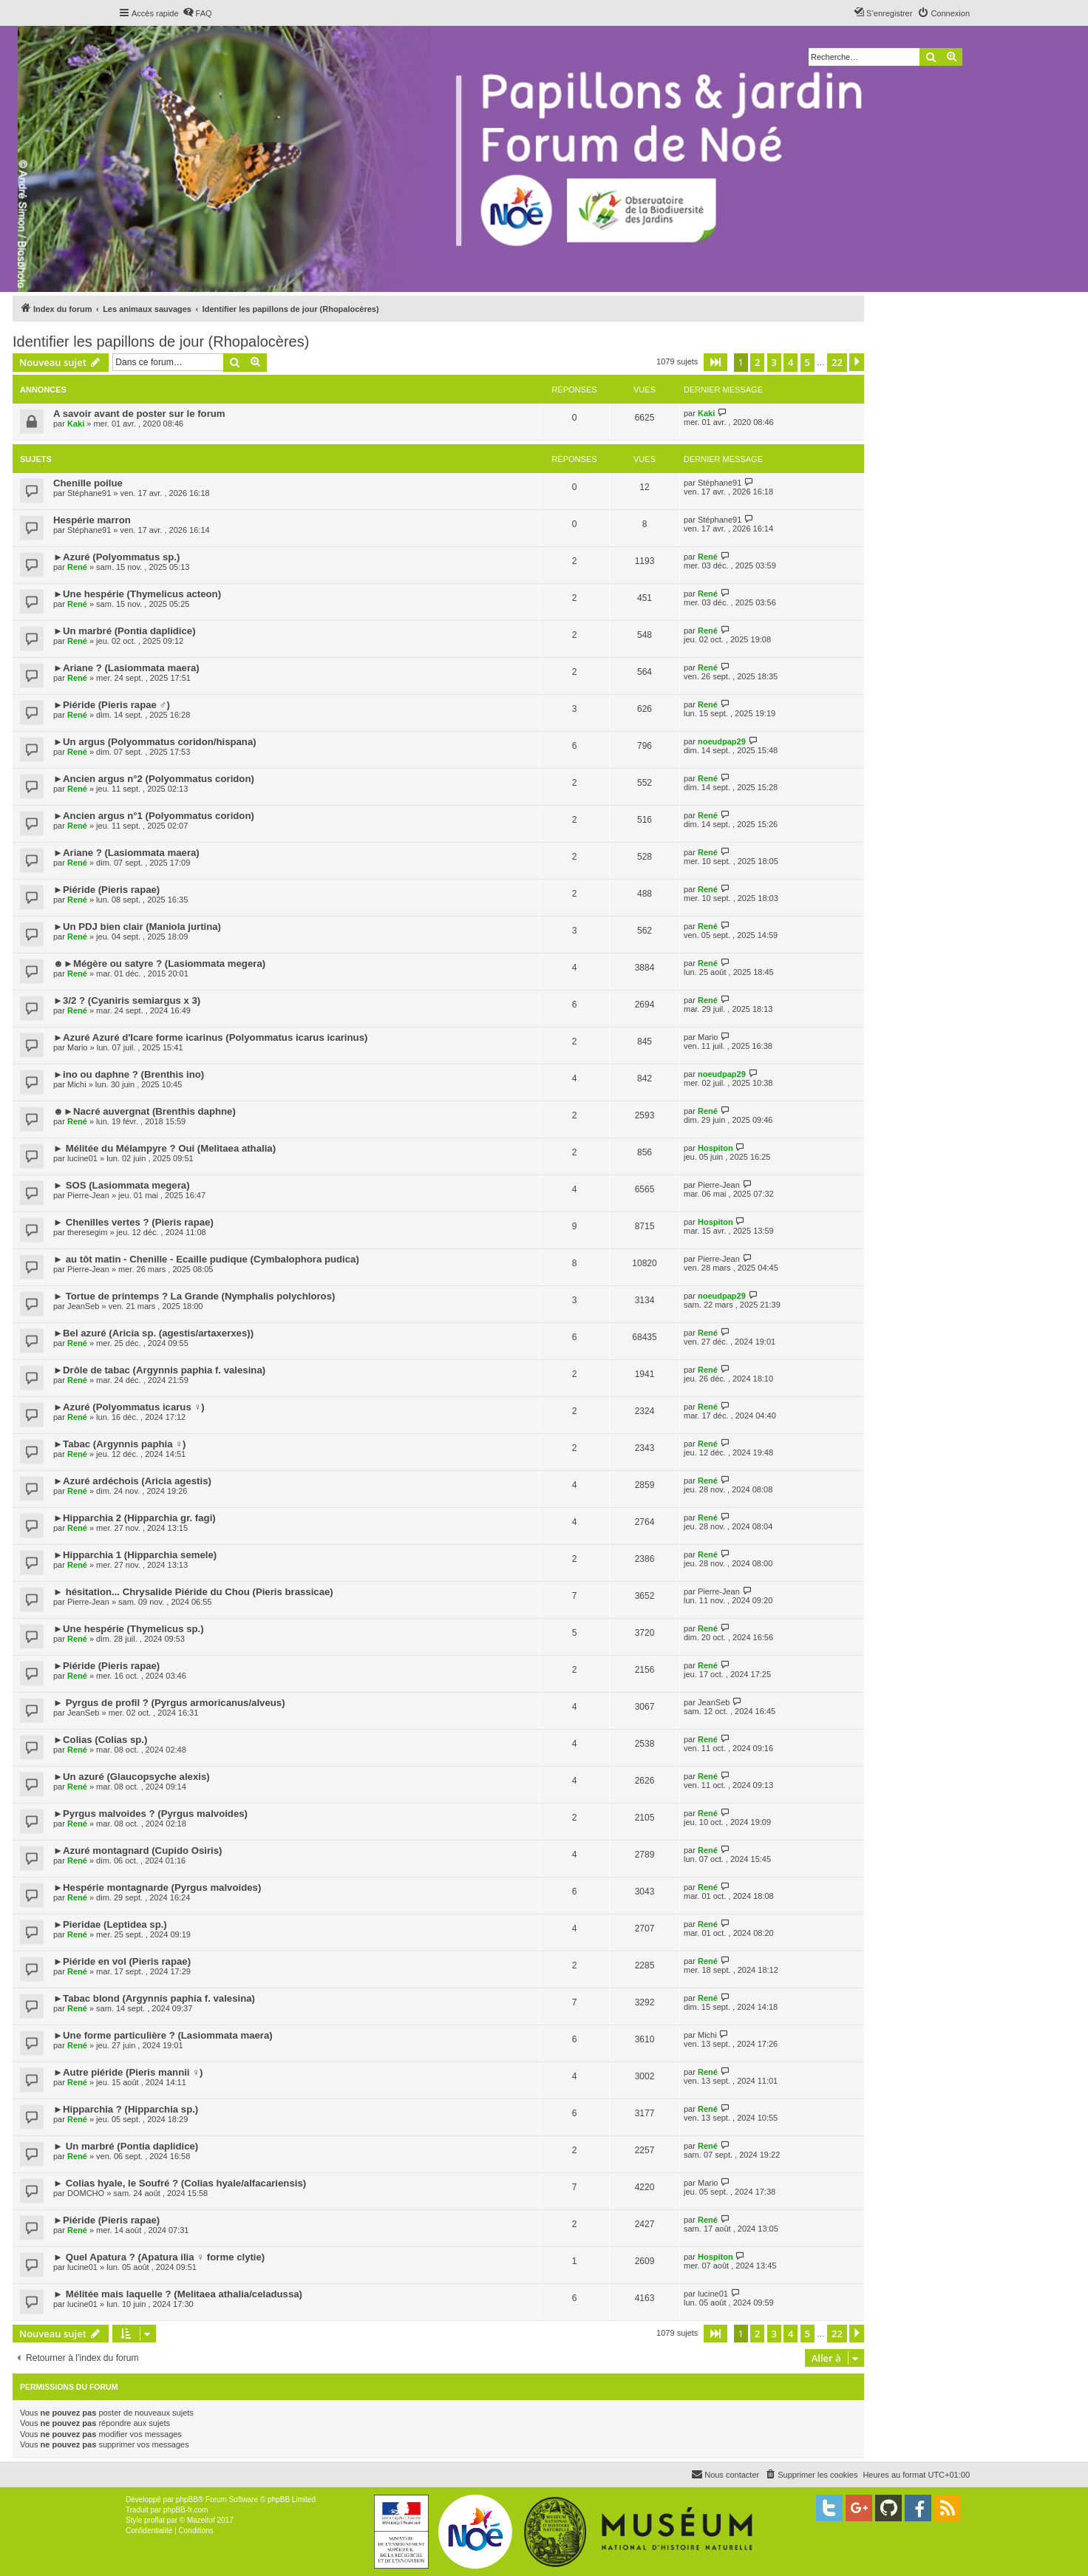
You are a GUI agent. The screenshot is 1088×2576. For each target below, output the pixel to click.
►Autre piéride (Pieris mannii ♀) (128, 2072)
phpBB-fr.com (185, 2510)
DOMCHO (85, 2193)
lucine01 (82, 1158)
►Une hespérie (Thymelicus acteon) (137, 593)
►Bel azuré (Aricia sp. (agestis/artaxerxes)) (153, 1333)
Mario (77, 1047)
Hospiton (715, 1147)
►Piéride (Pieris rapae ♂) (111, 704)
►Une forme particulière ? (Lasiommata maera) (163, 2035)
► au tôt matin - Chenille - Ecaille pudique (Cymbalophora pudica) (206, 1259)
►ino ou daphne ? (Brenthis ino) (128, 1074)
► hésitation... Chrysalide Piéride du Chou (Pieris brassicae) (193, 1591)
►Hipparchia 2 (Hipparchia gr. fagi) (134, 1517)
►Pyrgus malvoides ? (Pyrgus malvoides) (150, 1813)
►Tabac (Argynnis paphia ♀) (119, 1444)
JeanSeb (83, 1306)
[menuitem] (197, 13)
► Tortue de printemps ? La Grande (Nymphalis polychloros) (194, 1296)
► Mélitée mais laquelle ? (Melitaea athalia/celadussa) (177, 2294)
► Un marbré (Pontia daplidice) (125, 2146)
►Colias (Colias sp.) (100, 1739)
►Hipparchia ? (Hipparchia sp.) (125, 2109)
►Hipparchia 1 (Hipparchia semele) (135, 1554)
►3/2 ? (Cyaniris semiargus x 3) (126, 1000)
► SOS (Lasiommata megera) (121, 1185)
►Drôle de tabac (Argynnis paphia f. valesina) (159, 1370)
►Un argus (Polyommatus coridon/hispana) (154, 741)
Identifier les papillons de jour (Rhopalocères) (161, 341)
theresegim (87, 1232)
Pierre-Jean (88, 1195)
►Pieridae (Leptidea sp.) (110, 1924)
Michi (76, 1084)
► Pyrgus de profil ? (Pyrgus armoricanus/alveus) (169, 1702)
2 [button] (757, 362)
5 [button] (807, 362)
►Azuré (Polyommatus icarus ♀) (129, 1407)
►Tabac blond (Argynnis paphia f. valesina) (154, 1998)
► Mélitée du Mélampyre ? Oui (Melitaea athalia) (164, 1148)
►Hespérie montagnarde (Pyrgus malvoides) (157, 1887)
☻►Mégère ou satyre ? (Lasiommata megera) (159, 963)
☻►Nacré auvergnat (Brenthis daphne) (144, 1111)
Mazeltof (201, 2520)
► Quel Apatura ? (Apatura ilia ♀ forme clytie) (159, 2257)
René (77, 567)
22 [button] (837, 362)
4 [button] (790, 362)
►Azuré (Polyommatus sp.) (116, 557)
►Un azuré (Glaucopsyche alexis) (131, 1776)
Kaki (75, 423)
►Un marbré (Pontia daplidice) (124, 630)
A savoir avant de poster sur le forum (139, 413)
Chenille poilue (88, 483)
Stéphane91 (89, 493)
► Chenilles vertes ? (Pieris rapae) (133, 1222)
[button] (715, 362)
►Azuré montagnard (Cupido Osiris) (137, 1850)
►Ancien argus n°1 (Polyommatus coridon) (153, 815)
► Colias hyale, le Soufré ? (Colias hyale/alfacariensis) (179, 2183)
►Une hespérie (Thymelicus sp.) (128, 1628)
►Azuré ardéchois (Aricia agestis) (132, 1480)
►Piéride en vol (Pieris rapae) (122, 1961)
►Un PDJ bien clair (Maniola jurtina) (137, 926)
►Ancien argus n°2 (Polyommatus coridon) (153, 778)
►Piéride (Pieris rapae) (106, 889)
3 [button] (774, 362)
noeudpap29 (722, 741)
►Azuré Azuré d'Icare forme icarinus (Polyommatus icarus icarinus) (210, 1037)
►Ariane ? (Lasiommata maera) (126, 667)
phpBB (187, 2499)
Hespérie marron (92, 520)
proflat (154, 2520)
